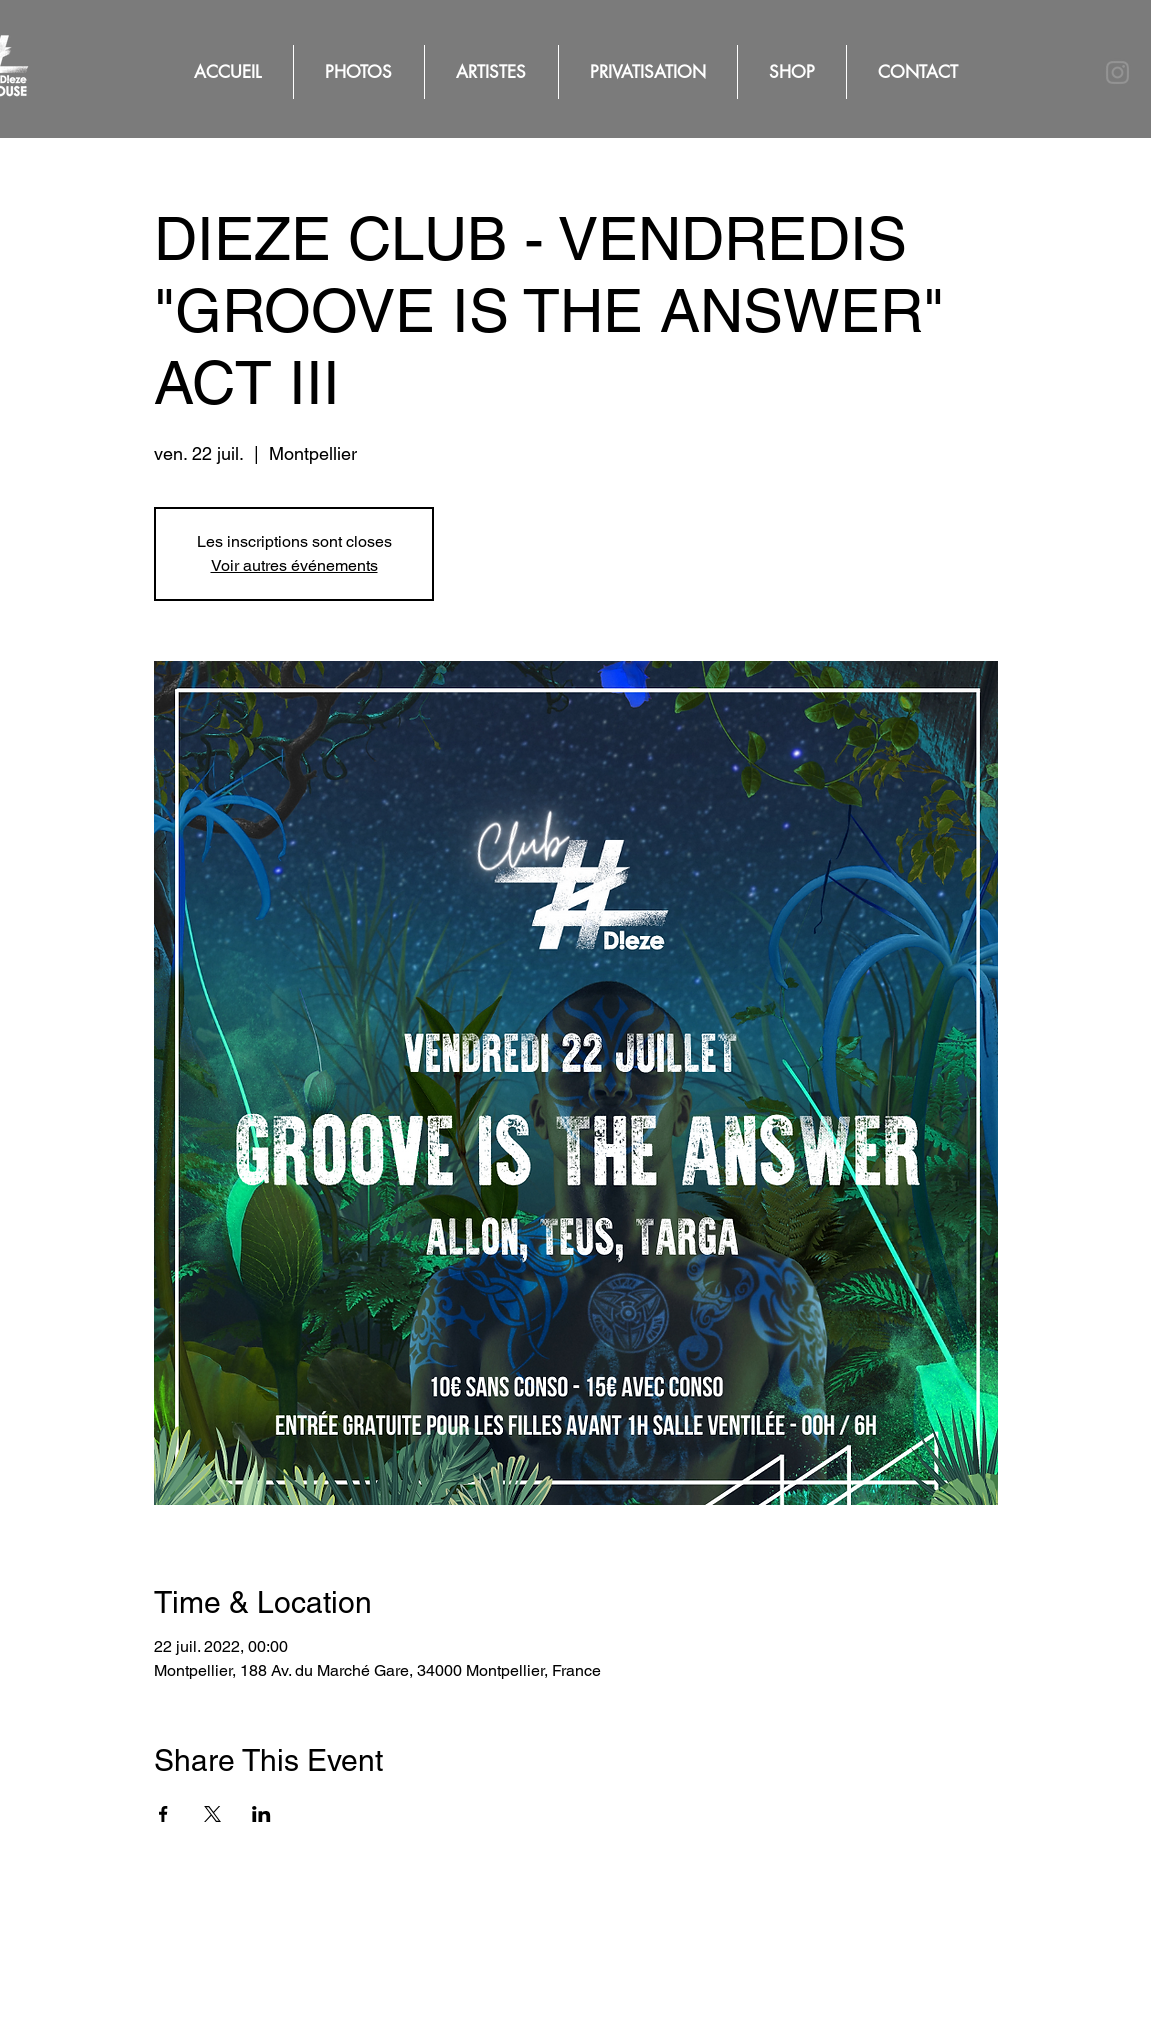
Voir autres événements (294, 565)
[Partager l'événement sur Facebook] (163, 1814)
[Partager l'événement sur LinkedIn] (261, 1814)
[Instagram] (1117, 72)
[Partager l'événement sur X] (212, 1814)
